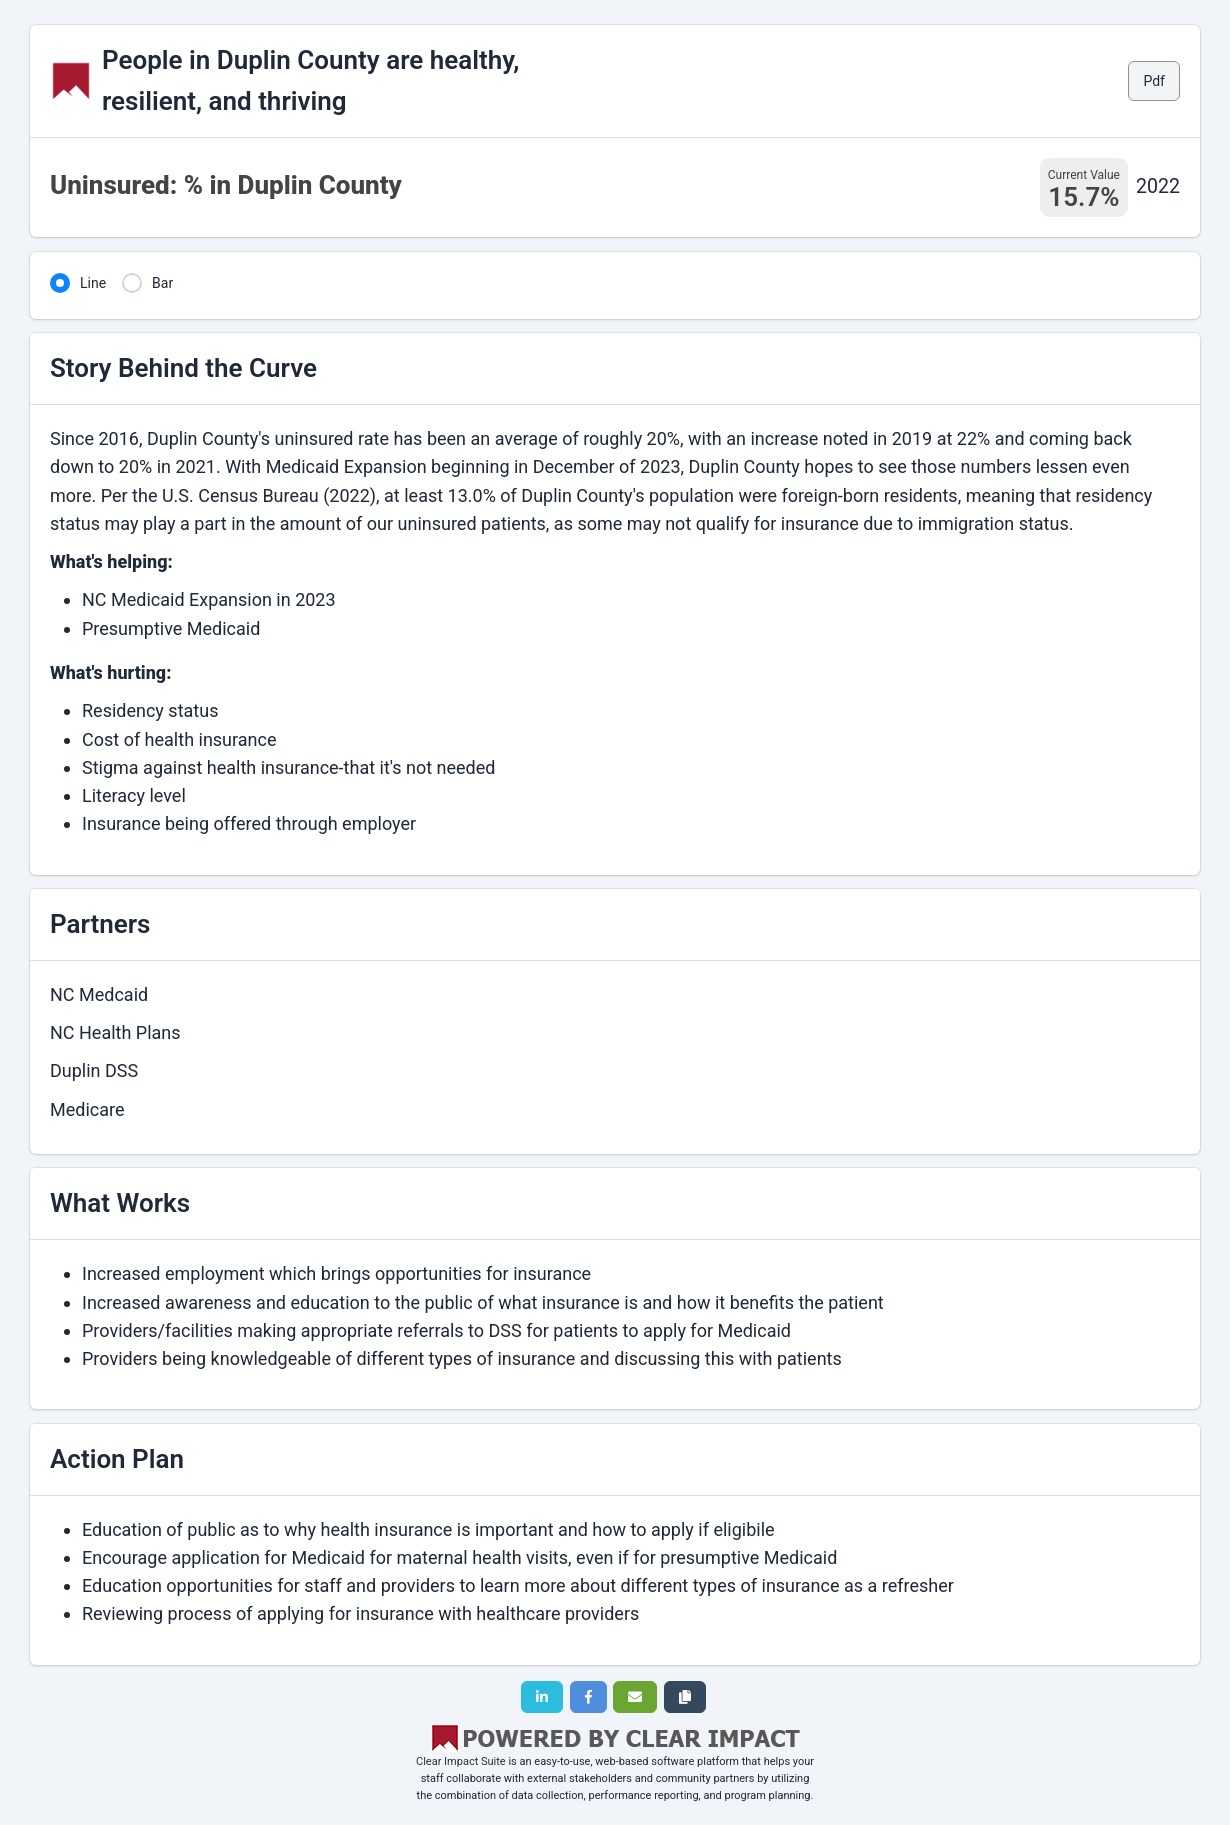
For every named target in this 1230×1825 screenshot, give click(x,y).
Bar (162, 283)
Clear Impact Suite (461, 1761)
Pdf (1154, 81)
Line (93, 283)
